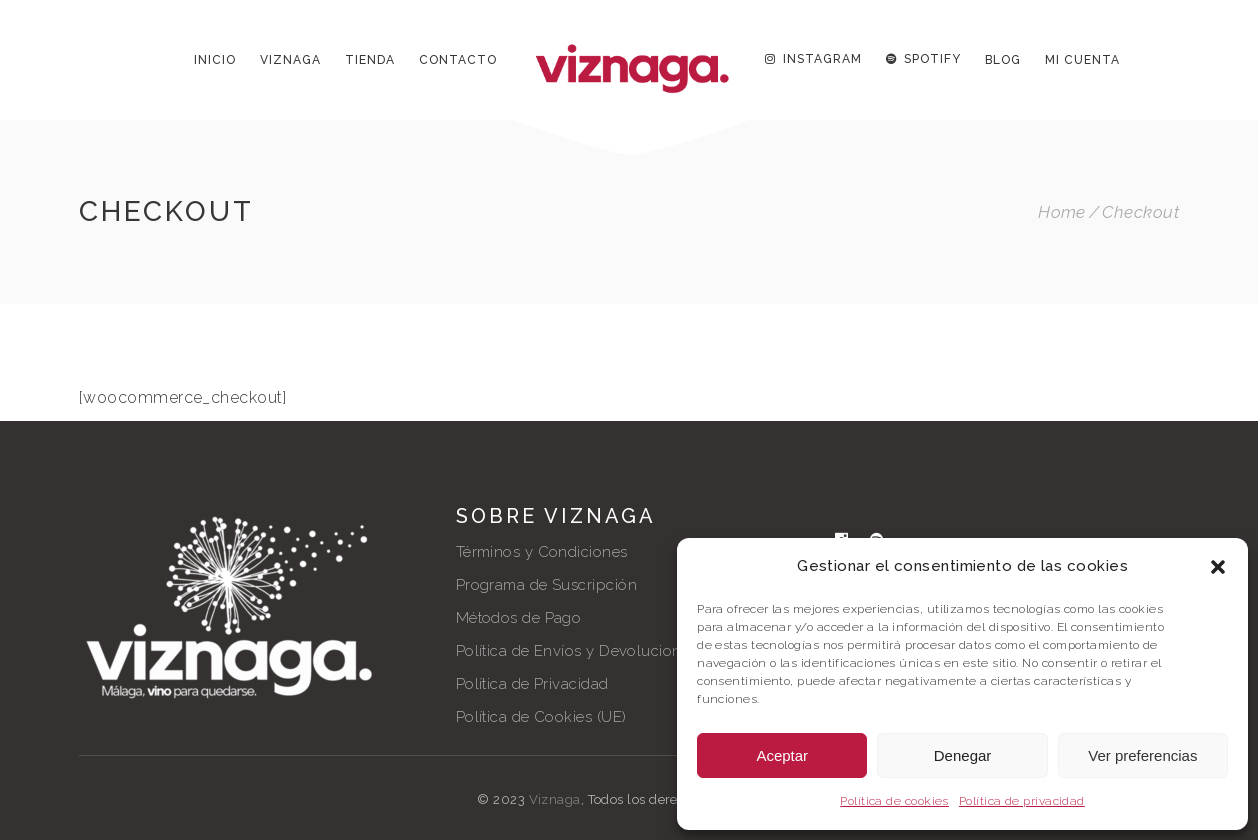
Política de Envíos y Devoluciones (577, 651)
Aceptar (782, 755)
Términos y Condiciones (542, 552)
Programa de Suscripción (546, 585)
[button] (1218, 567)
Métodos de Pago (519, 618)
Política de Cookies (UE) (541, 717)
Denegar (963, 755)
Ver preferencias (1142, 755)
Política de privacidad (1022, 801)
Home (1062, 212)
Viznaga (555, 799)
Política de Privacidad (532, 684)
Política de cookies (894, 801)
